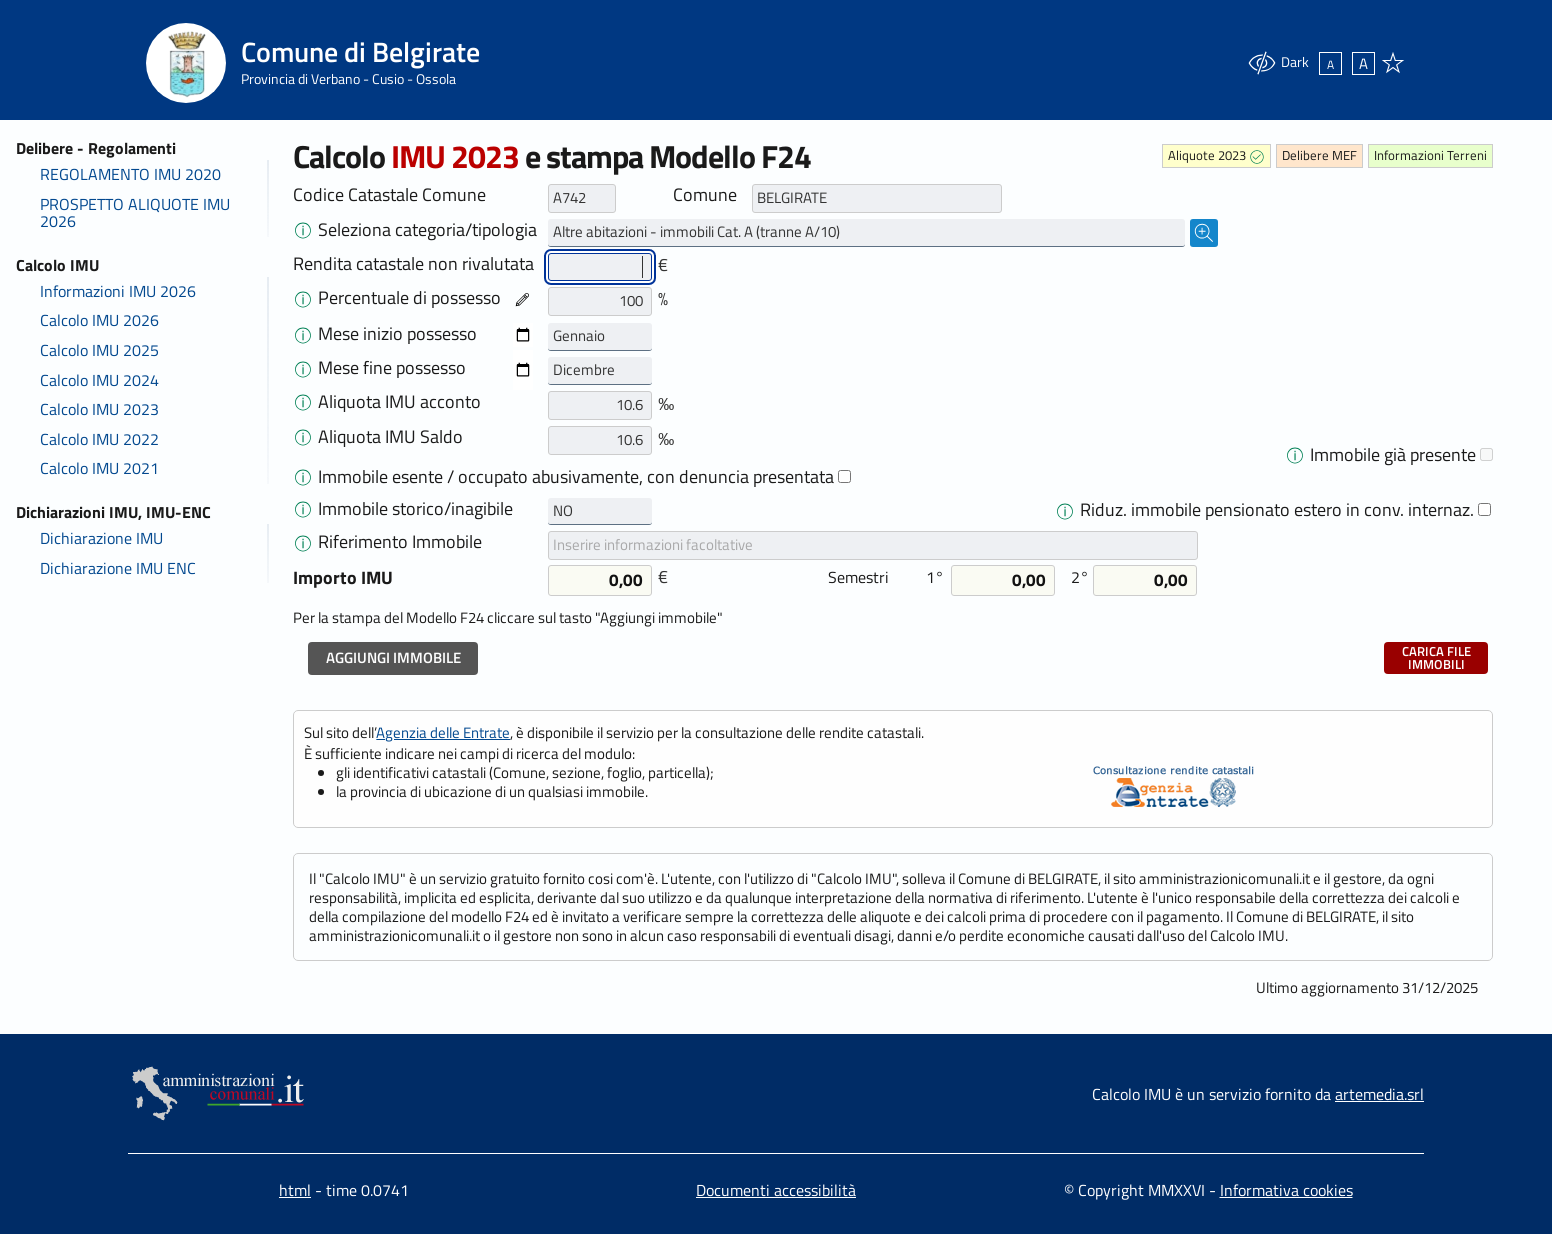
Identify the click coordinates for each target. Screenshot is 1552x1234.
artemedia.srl (1379, 1094)
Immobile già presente (1393, 455)
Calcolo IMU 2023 (99, 409)
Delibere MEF (1319, 155)
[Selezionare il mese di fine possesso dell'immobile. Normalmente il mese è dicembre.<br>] (303, 367)
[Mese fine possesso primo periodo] (600, 371)
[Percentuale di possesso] (600, 301)
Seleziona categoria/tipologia (427, 230)
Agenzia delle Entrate (443, 732)
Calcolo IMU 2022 (99, 439)
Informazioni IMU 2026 (118, 291)
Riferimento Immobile (400, 542)
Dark (1277, 63)
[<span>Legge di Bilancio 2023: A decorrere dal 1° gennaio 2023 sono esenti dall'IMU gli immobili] (303, 476)
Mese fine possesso (392, 368)
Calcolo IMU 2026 (99, 320)
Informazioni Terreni (1430, 155)
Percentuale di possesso (409, 298)
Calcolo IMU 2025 (99, 350)
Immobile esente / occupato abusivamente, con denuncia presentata (584, 477)
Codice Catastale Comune (389, 195)
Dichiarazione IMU (101, 538)
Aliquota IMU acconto (399, 402)
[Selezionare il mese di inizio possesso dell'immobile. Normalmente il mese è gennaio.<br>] (303, 333)
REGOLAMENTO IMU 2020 (130, 174)
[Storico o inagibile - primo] (600, 512)
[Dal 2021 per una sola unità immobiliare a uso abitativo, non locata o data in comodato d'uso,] (1065, 509)
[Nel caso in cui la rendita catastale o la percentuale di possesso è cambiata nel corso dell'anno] (303, 297)
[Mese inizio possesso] (600, 337)
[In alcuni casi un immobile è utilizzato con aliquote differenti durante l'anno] (1295, 454)
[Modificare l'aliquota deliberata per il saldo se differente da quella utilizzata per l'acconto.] (303, 436)
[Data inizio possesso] (523, 335)
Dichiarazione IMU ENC (118, 568)
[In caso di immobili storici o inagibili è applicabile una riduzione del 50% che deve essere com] (303, 508)
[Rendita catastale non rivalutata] (600, 267)
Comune (705, 195)
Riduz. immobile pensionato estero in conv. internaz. (1277, 510)
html (295, 1190)
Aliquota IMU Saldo (390, 437)
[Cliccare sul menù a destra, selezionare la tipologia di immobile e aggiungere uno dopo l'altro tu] (303, 229)
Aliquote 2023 (1207, 155)
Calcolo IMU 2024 (99, 380)
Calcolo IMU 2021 (99, 468)
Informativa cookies (1286, 1190)
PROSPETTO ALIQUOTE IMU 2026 (135, 213)
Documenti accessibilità (776, 1190)
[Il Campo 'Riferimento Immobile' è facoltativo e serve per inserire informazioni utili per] (303, 541)
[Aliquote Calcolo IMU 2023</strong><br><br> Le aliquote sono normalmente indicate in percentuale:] (303, 401)
